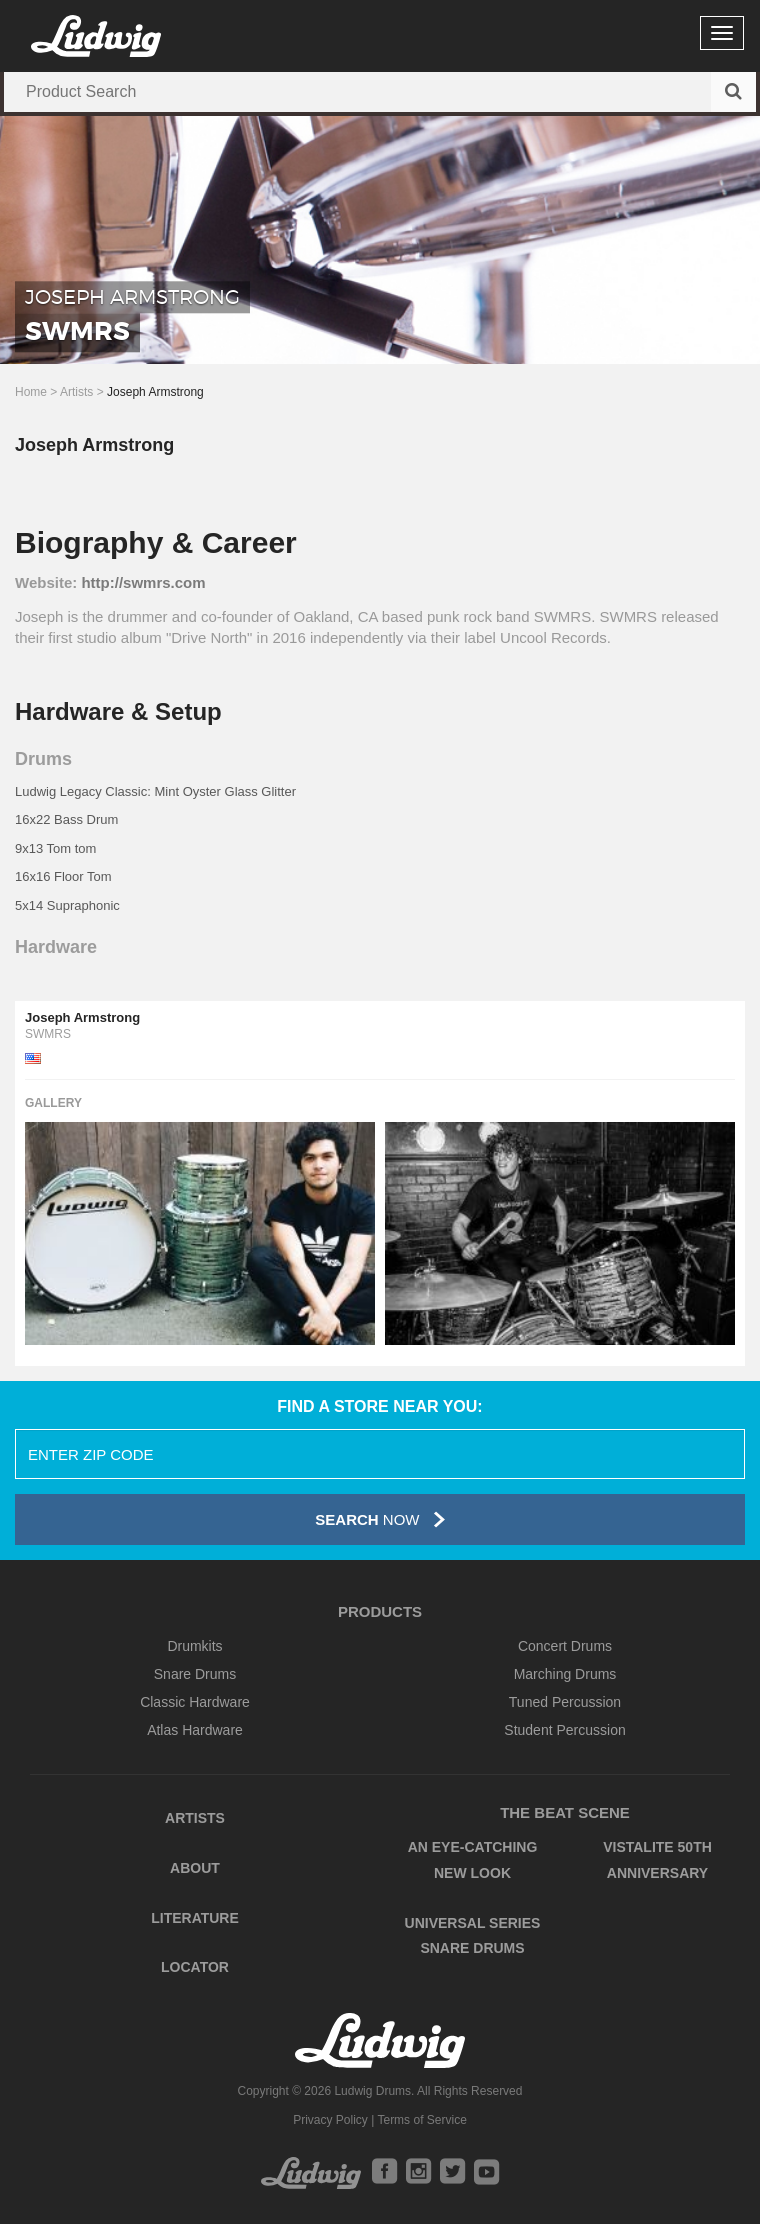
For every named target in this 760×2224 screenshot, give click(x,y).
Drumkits (194, 1646)
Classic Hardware (195, 1702)
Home (31, 392)
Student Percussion (564, 1730)
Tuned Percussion (565, 1702)
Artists (76, 392)
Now (379, 1519)
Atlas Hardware (195, 1730)
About (195, 1868)
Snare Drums (195, 1674)
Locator (195, 1967)
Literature (195, 1918)
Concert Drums (565, 1646)
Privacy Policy (330, 2120)
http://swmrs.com (143, 582)
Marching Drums (565, 1674)
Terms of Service (421, 2120)
